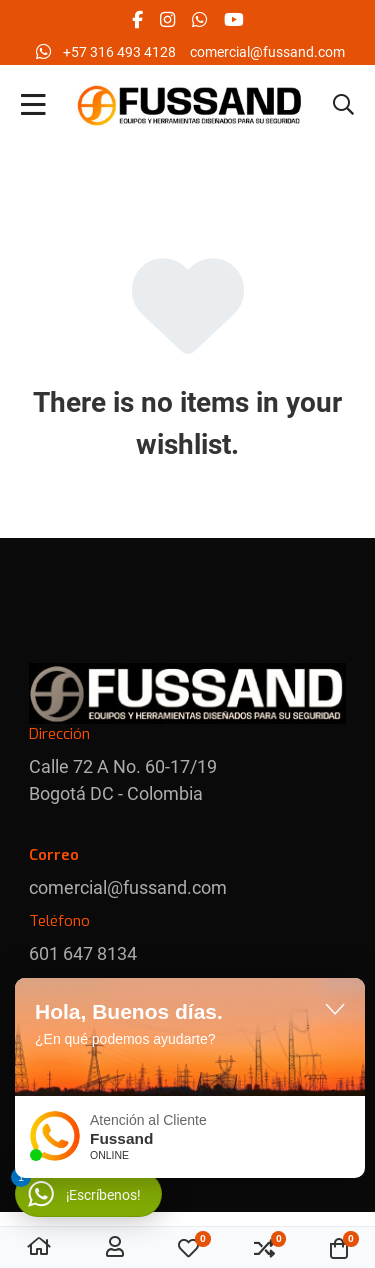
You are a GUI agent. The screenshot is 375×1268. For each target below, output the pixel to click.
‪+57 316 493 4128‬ (119, 52)
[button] (343, 106)
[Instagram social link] (167, 20)
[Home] (39, 1248)
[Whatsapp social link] (199, 20)
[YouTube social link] (233, 20)
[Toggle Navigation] (33, 106)
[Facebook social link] (137, 20)
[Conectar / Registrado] (115, 1248)
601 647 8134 (83, 953)
